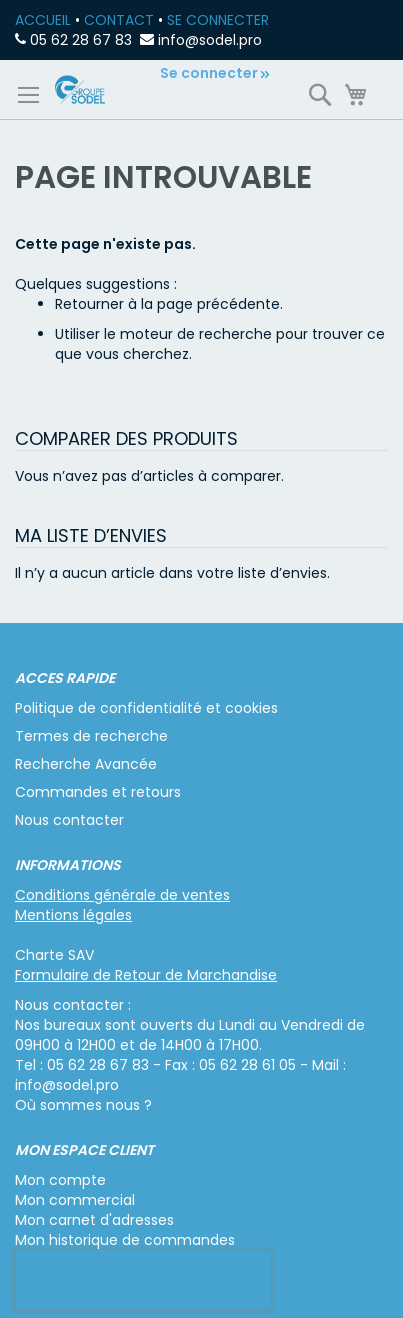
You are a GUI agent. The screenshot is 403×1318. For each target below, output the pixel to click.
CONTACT (119, 20)
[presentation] (143, 1280)
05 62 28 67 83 (81, 40)
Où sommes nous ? (83, 1105)
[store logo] (80, 89)
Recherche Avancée (86, 764)
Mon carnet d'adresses (94, 1220)
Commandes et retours (98, 792)
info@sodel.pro (210, 40)
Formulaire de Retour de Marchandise (146, 975)
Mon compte (60, 1180)
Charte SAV (54, 955)
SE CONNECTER (218, 20)
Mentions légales (73, 915)
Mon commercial (75, 1200)
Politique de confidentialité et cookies (146, 708)
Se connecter (209, 73)
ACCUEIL (43, 20)
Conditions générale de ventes (122, 895)
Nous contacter (69, 820)
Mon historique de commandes (125, 1240)
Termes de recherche (91, 736)
